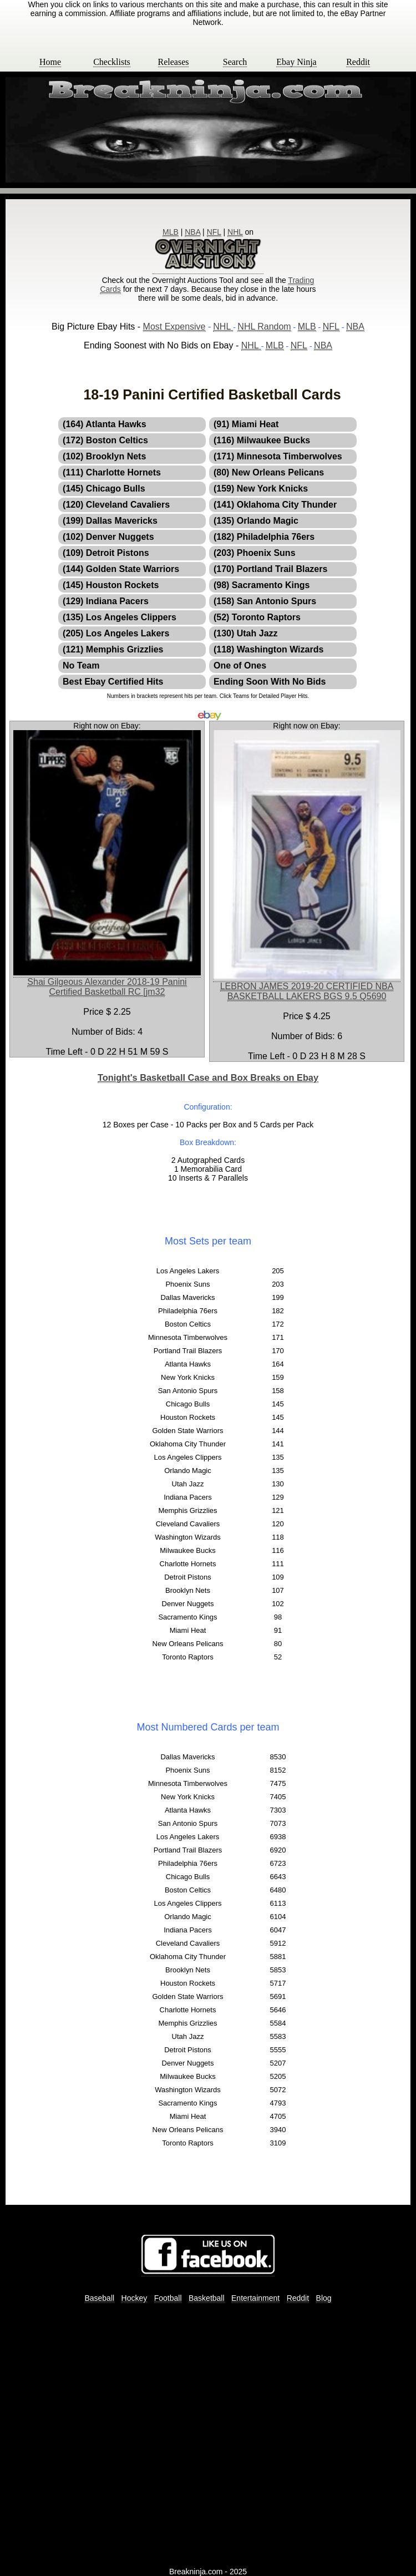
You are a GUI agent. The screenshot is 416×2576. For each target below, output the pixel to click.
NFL (214, 231)
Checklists (111, 62)
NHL (235, 231)
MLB (171, 231)
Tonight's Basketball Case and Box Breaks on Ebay (208, 1077)
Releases (173, 62)
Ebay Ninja (296, 62)
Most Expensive (174, 326)
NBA (192, 231)
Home (50, 62)
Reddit (358, 62)
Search (235, 62)
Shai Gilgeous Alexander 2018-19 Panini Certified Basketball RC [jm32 (106, 986)
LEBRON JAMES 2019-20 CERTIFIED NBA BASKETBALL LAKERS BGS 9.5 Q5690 (307, 991)
